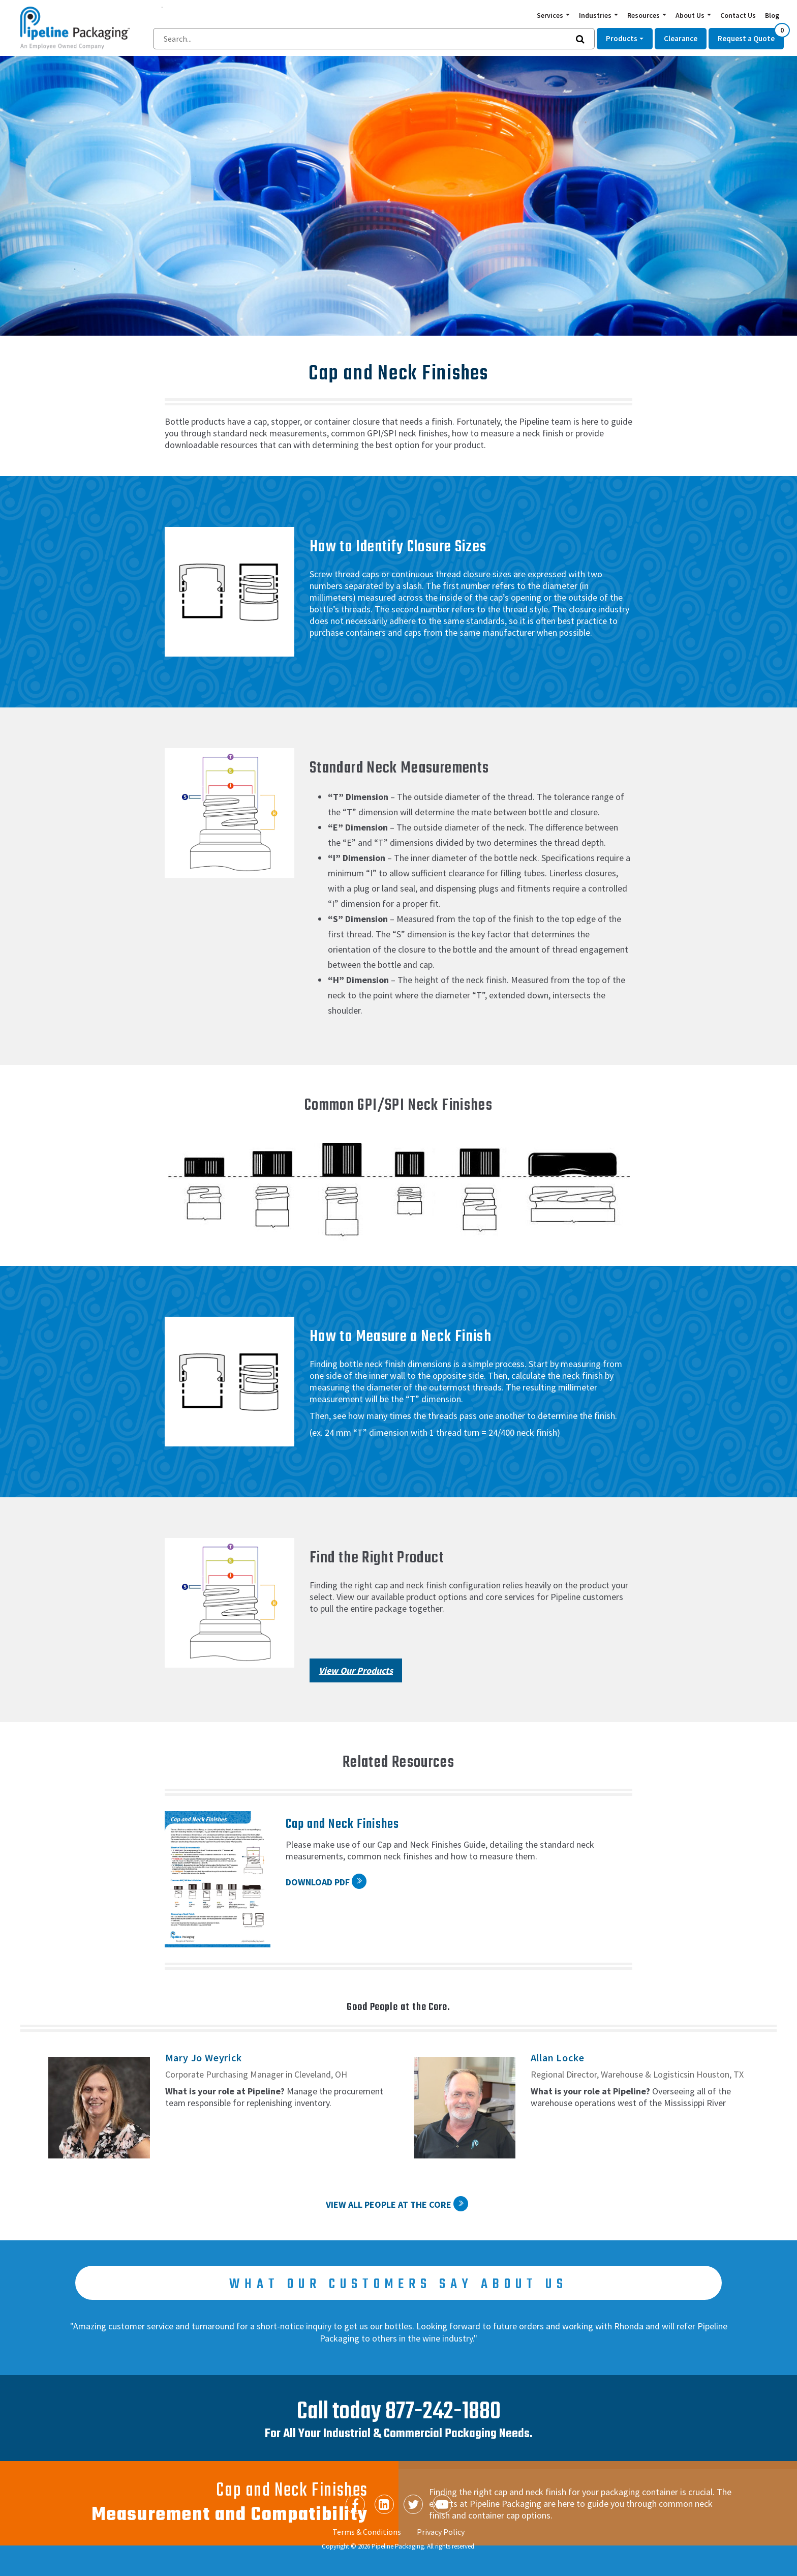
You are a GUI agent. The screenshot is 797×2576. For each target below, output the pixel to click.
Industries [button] (596, 15)
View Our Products (356, 1670)
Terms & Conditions (366, 2532)
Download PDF (318, 1882)
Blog (772, 15)
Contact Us (738, 15)
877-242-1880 (443, 2412)
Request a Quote (751, 35)
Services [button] (551, 15)
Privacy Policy (441, 2532)
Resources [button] (644, 15)
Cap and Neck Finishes (343, 1824)
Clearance (680, 38)
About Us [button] (691, 15)
